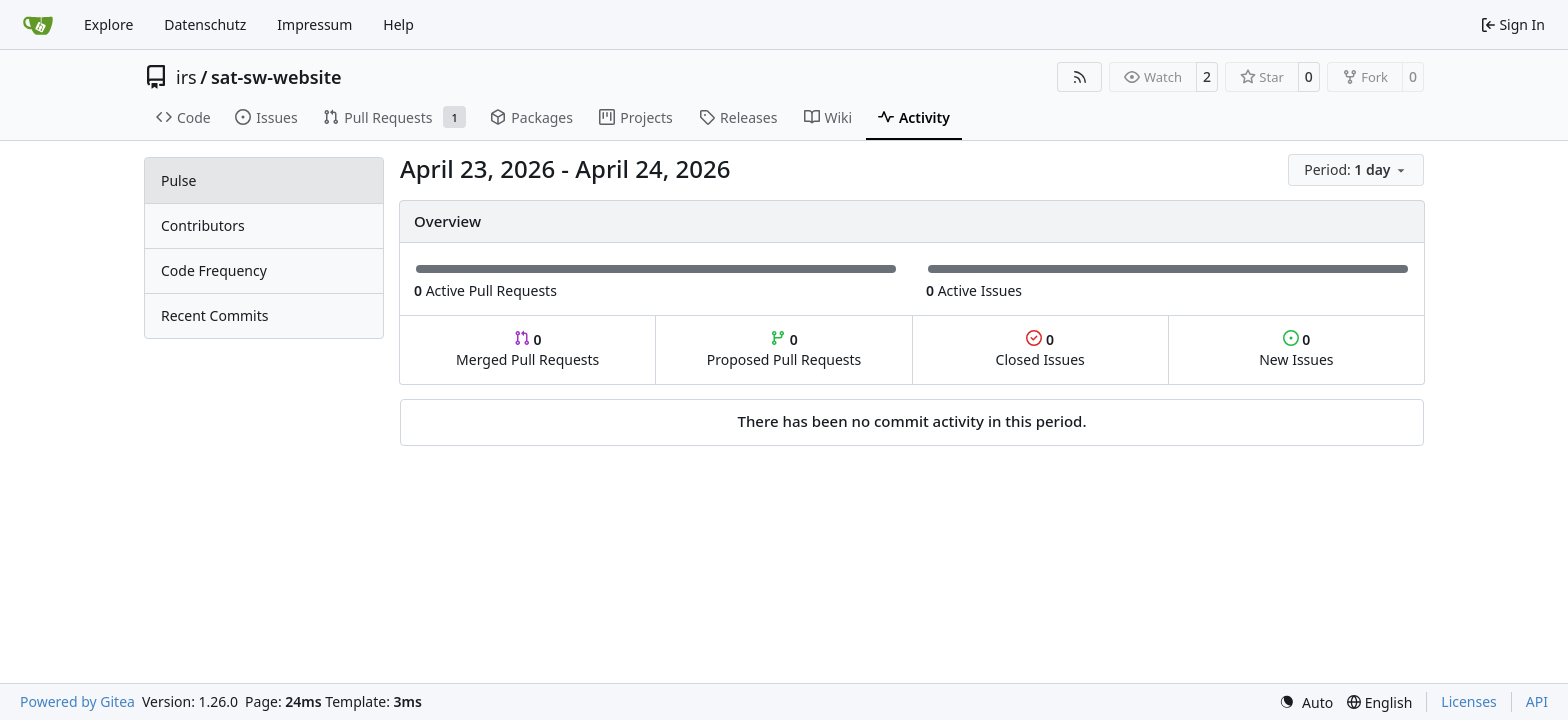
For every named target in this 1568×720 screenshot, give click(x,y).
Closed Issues (1040, 349)
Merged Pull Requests (527, 349)
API (1537, 701)
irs (186, 77)
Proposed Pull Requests (784, 349)
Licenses (1469, 701)
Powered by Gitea (77, 701)
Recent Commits (214, 315)
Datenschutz (205, 24)
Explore (108, 24)
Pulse (178, 180)
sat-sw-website (276, 77)
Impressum (314, 24)
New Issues (1296, 349)
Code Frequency (214, 270)
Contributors (203, 225)
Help (398, 24)
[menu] (1356, 170)
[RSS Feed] (1080, 77)
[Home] (38, 25)
